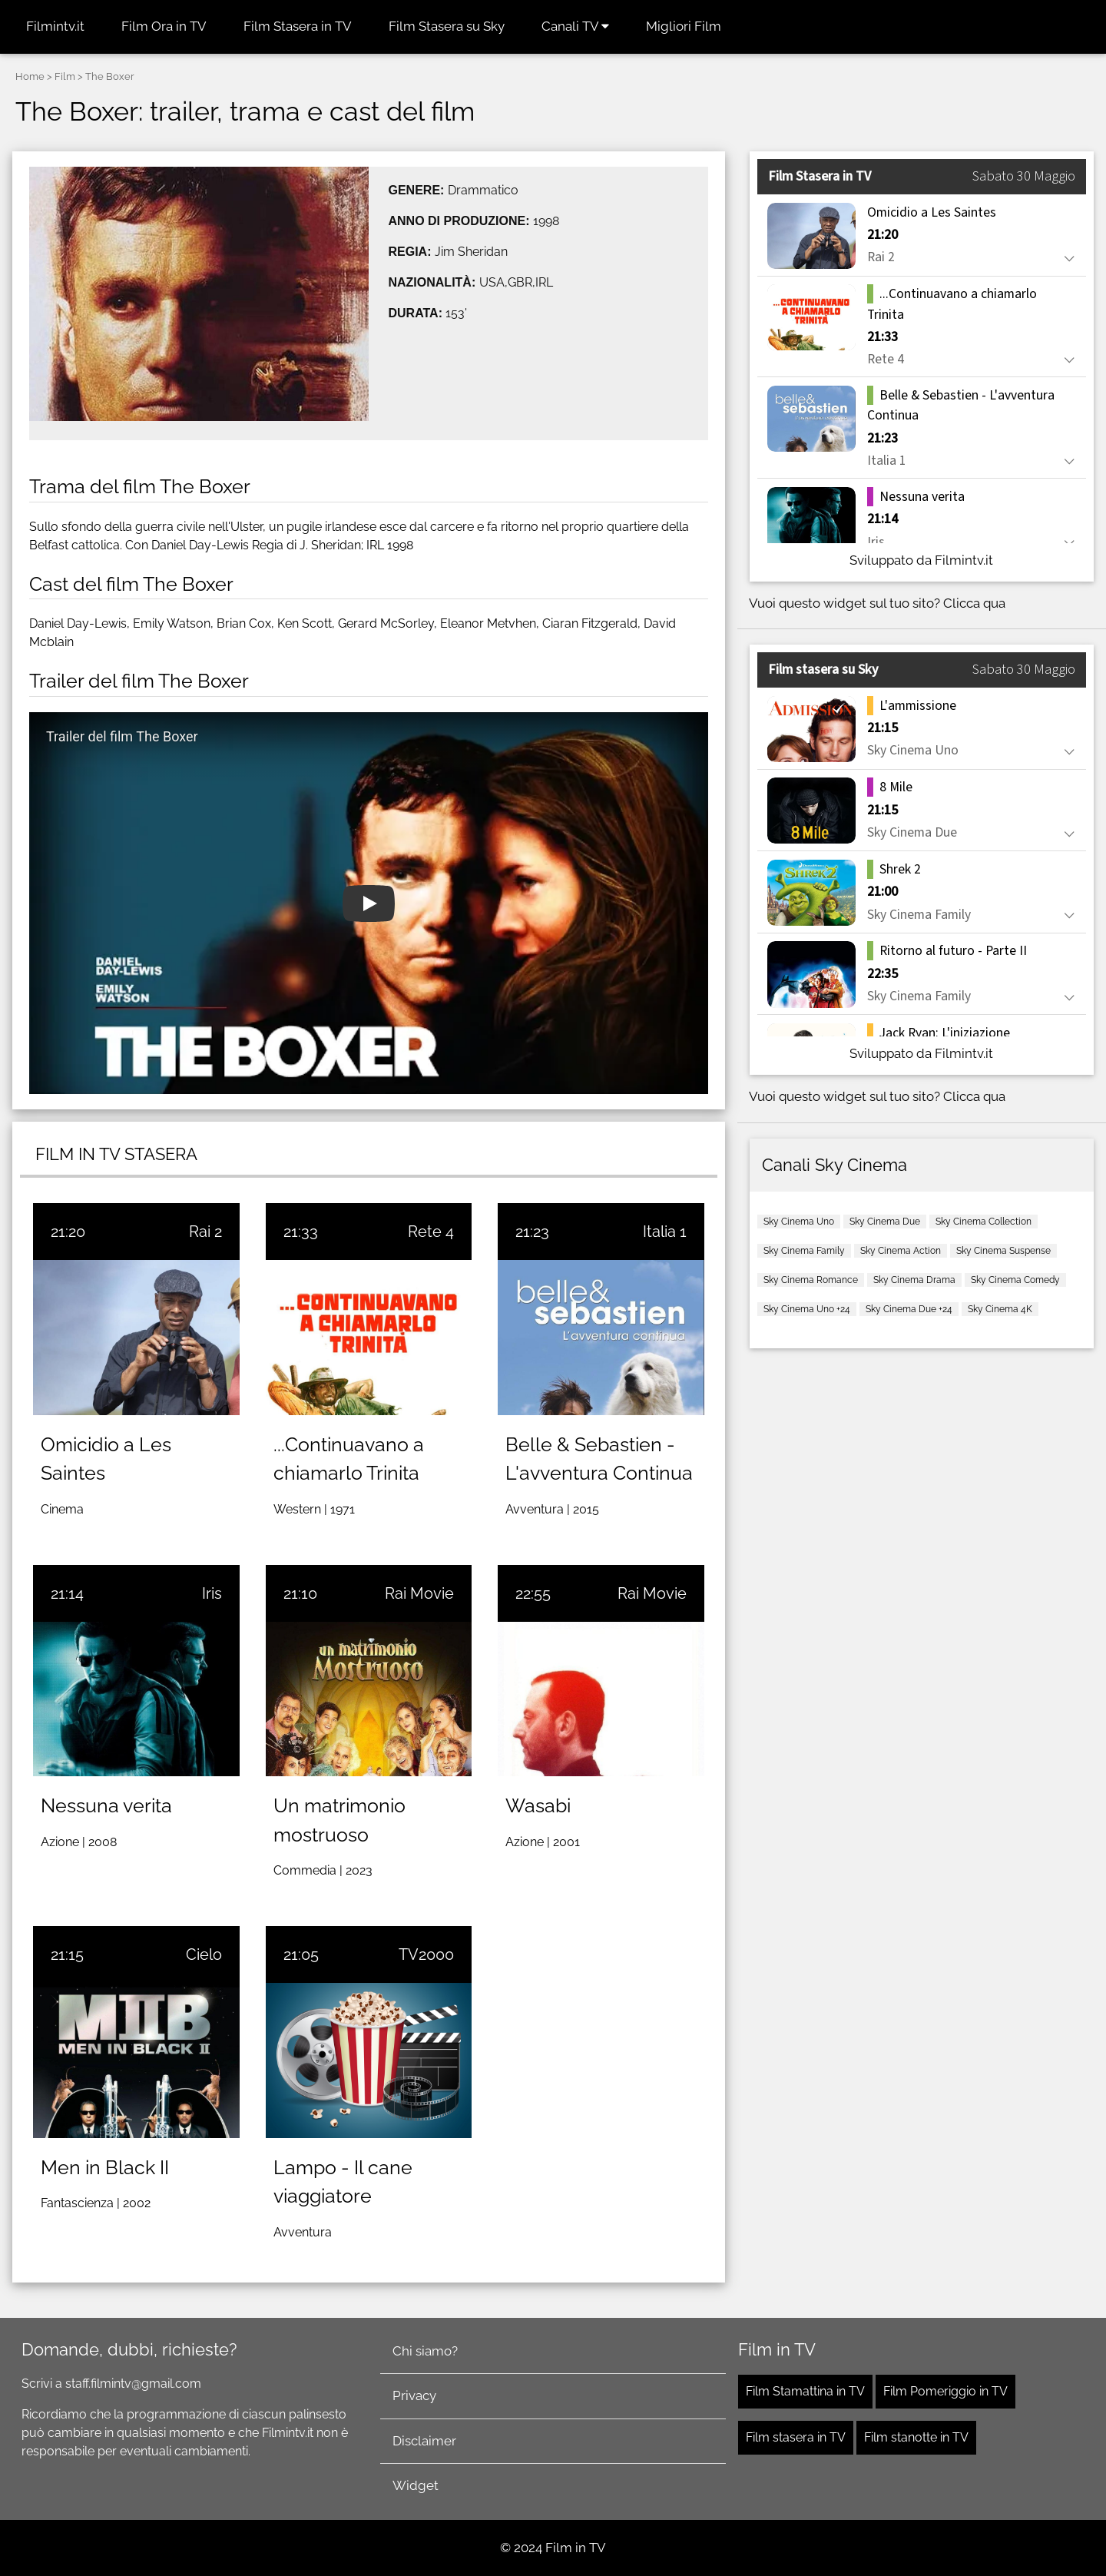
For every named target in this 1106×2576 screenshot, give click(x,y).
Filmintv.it (55, 26)
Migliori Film (683, 26)
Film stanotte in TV (916, 2437)
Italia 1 (665, 1231)
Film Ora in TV (164, 26)
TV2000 (426, 1954)
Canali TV (575, 26)
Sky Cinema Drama (914, 1280)
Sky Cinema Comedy (1015, 1280)
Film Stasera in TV (297, 26)
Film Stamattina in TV (805, 2391)
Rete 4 (431, 1231)
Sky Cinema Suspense (1003, 1250)
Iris (212, 1593)
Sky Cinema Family (804, 1250)
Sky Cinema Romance (810, 1280)
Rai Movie (419, 1593)
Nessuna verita (106, 1805)
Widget (415, 2485)
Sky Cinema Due (884, 1221)
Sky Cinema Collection (983, 1221)
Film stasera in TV (796, 2437)
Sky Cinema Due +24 (909, 1309)
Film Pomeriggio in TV (945, 2391)
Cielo (204, 1954)
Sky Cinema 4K (1000, 1309)
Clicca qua (974, 603)
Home (30, 76)
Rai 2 (205, 1231)
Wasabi (538, 1805)
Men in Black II (105, 2167)
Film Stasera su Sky (447, 26)
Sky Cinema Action (900, 1250)
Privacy (414, 2395)
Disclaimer (424, 2440)
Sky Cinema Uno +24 (806, 1309)
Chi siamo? (425, 2351)
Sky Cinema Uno (798, 1221)
